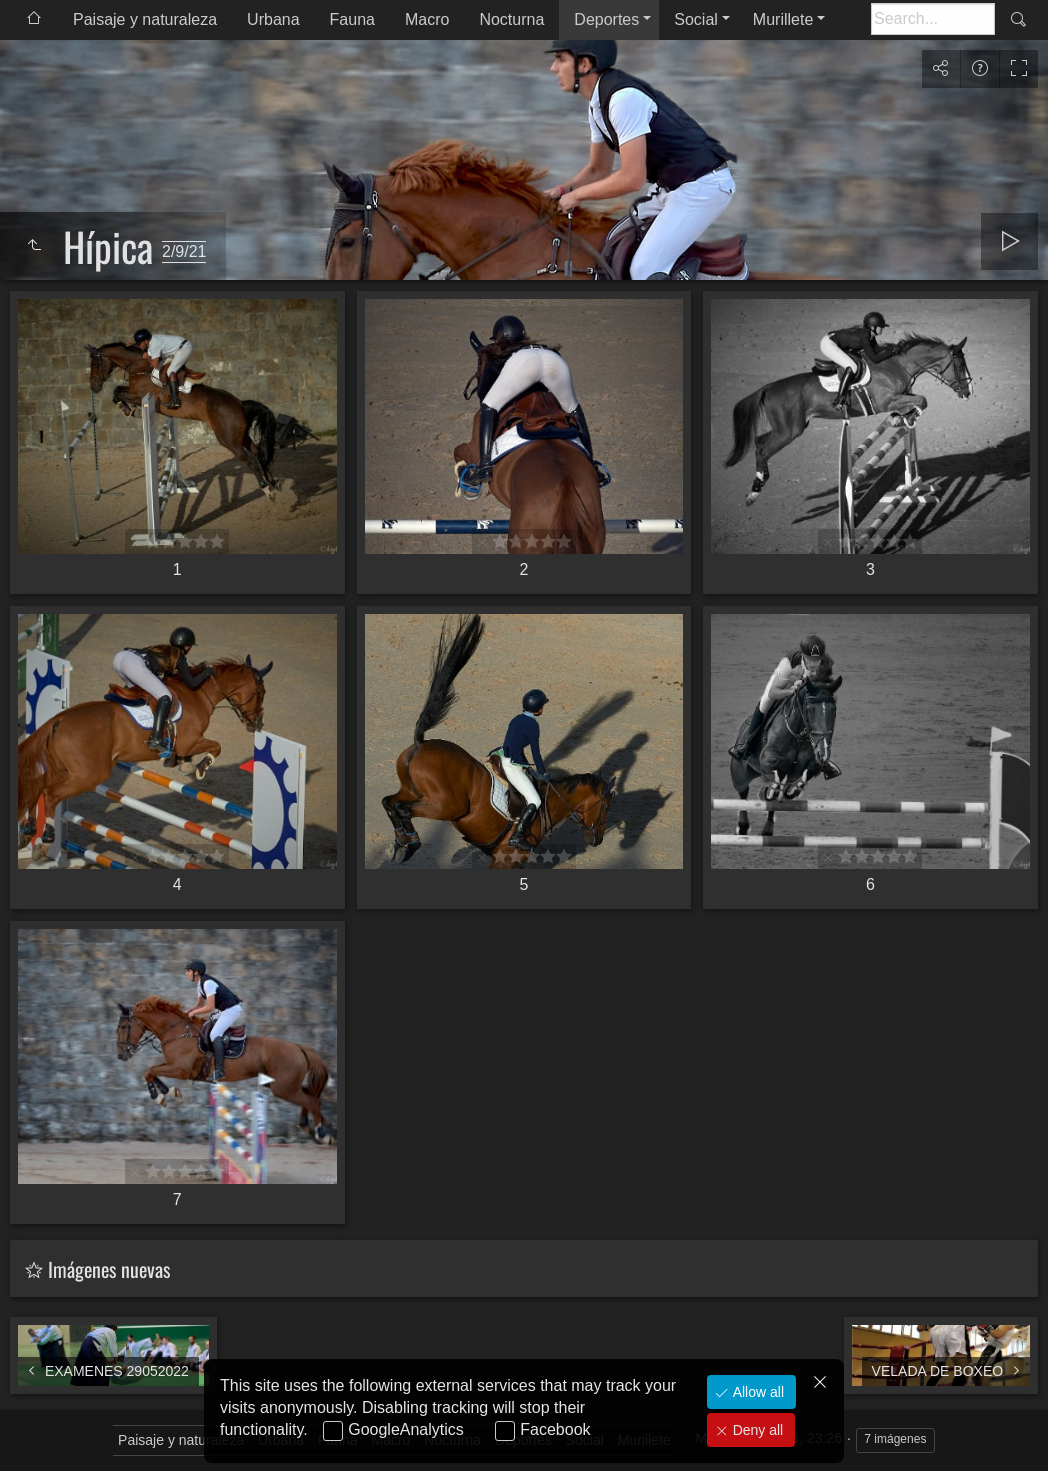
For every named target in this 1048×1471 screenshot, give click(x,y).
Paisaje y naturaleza (145, 19)
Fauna (352, 19)
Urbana (273, 19)
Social (696, 19)
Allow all (756, 1392)
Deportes (606, 19)
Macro (427, 19)
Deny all (756, 1430)
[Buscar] (933, 19)
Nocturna (511, 19)
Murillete (783, 19)
